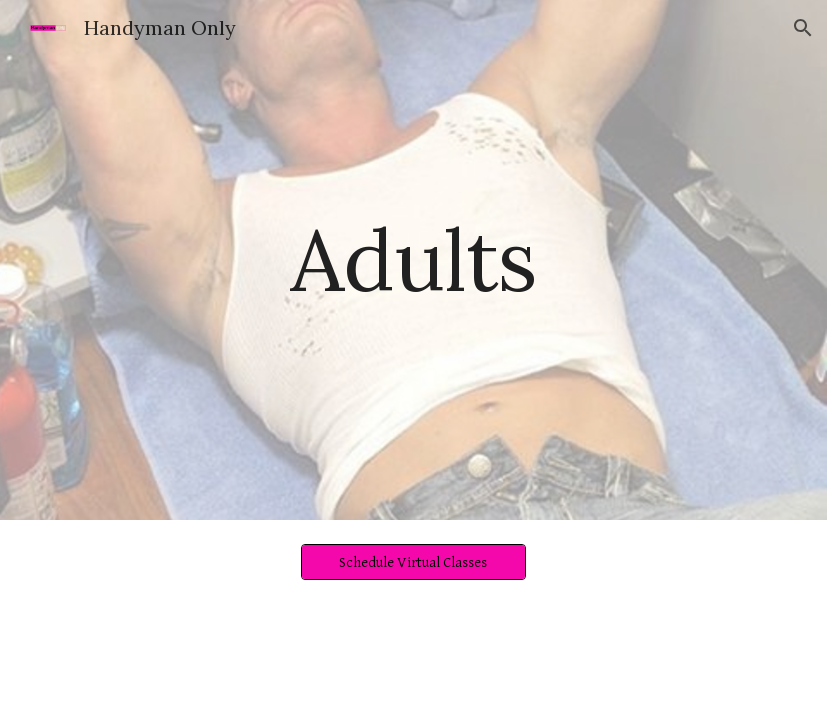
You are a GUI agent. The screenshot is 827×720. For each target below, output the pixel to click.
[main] (413, 259)
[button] (803, 28)
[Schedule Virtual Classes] (413, 562)
